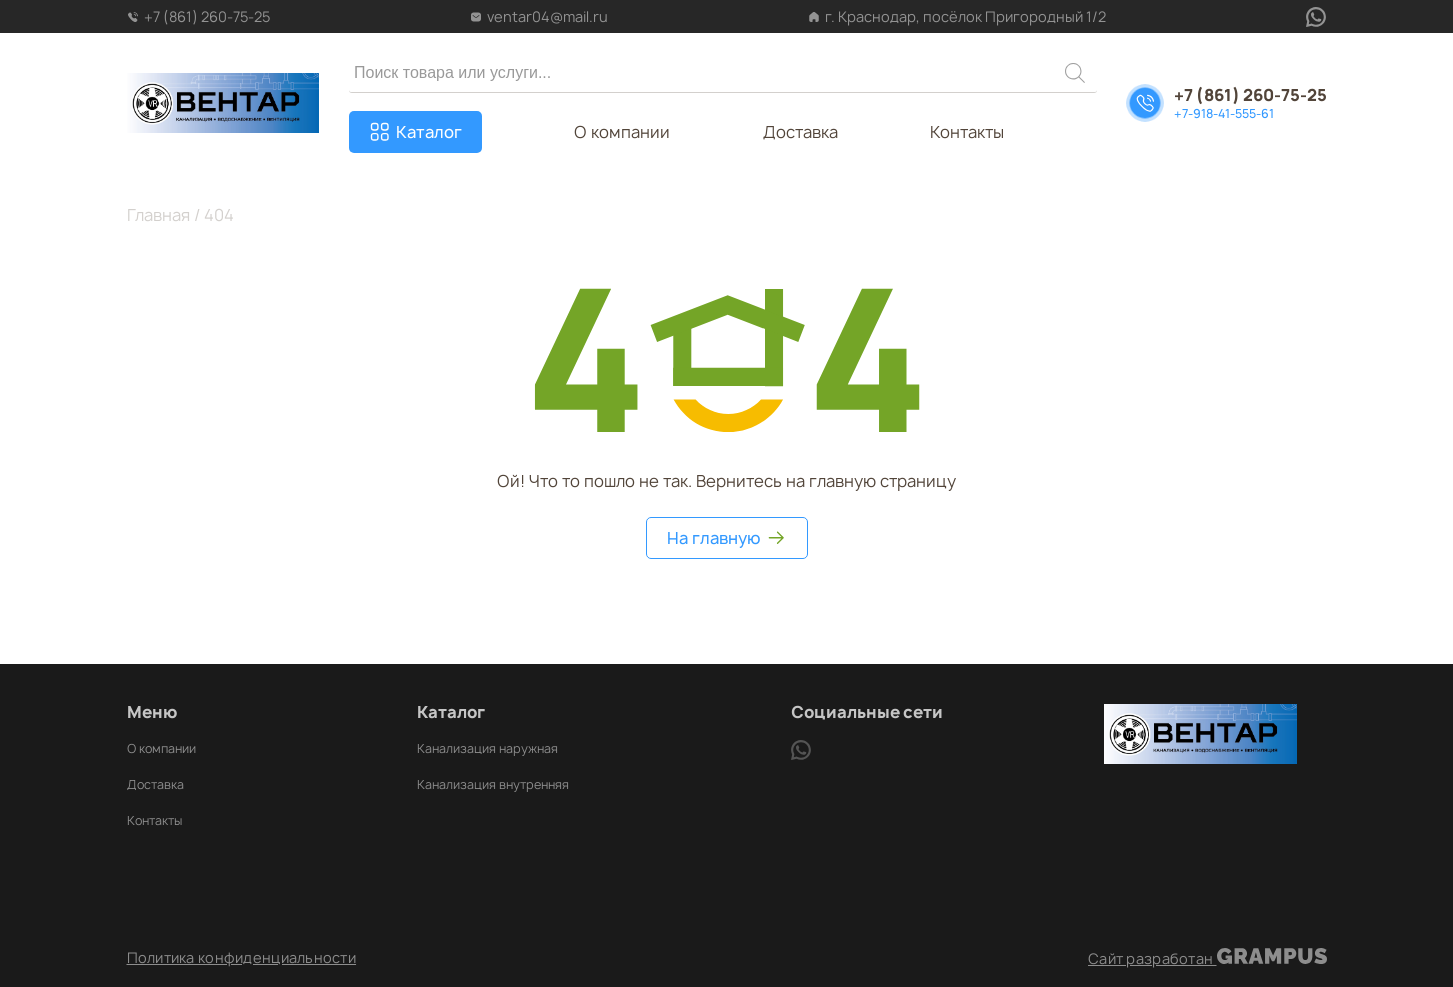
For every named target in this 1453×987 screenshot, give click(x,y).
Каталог (429, 132)
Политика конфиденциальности (242, 958)
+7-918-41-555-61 (1224, 114)
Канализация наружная (487, 748)
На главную (727, 538)
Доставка (800, 132)
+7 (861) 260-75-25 (198, 16)
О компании (622, 132)
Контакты (967, 132)
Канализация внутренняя (493, 784)
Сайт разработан (1207, 958)
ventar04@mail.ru (539, 16)
